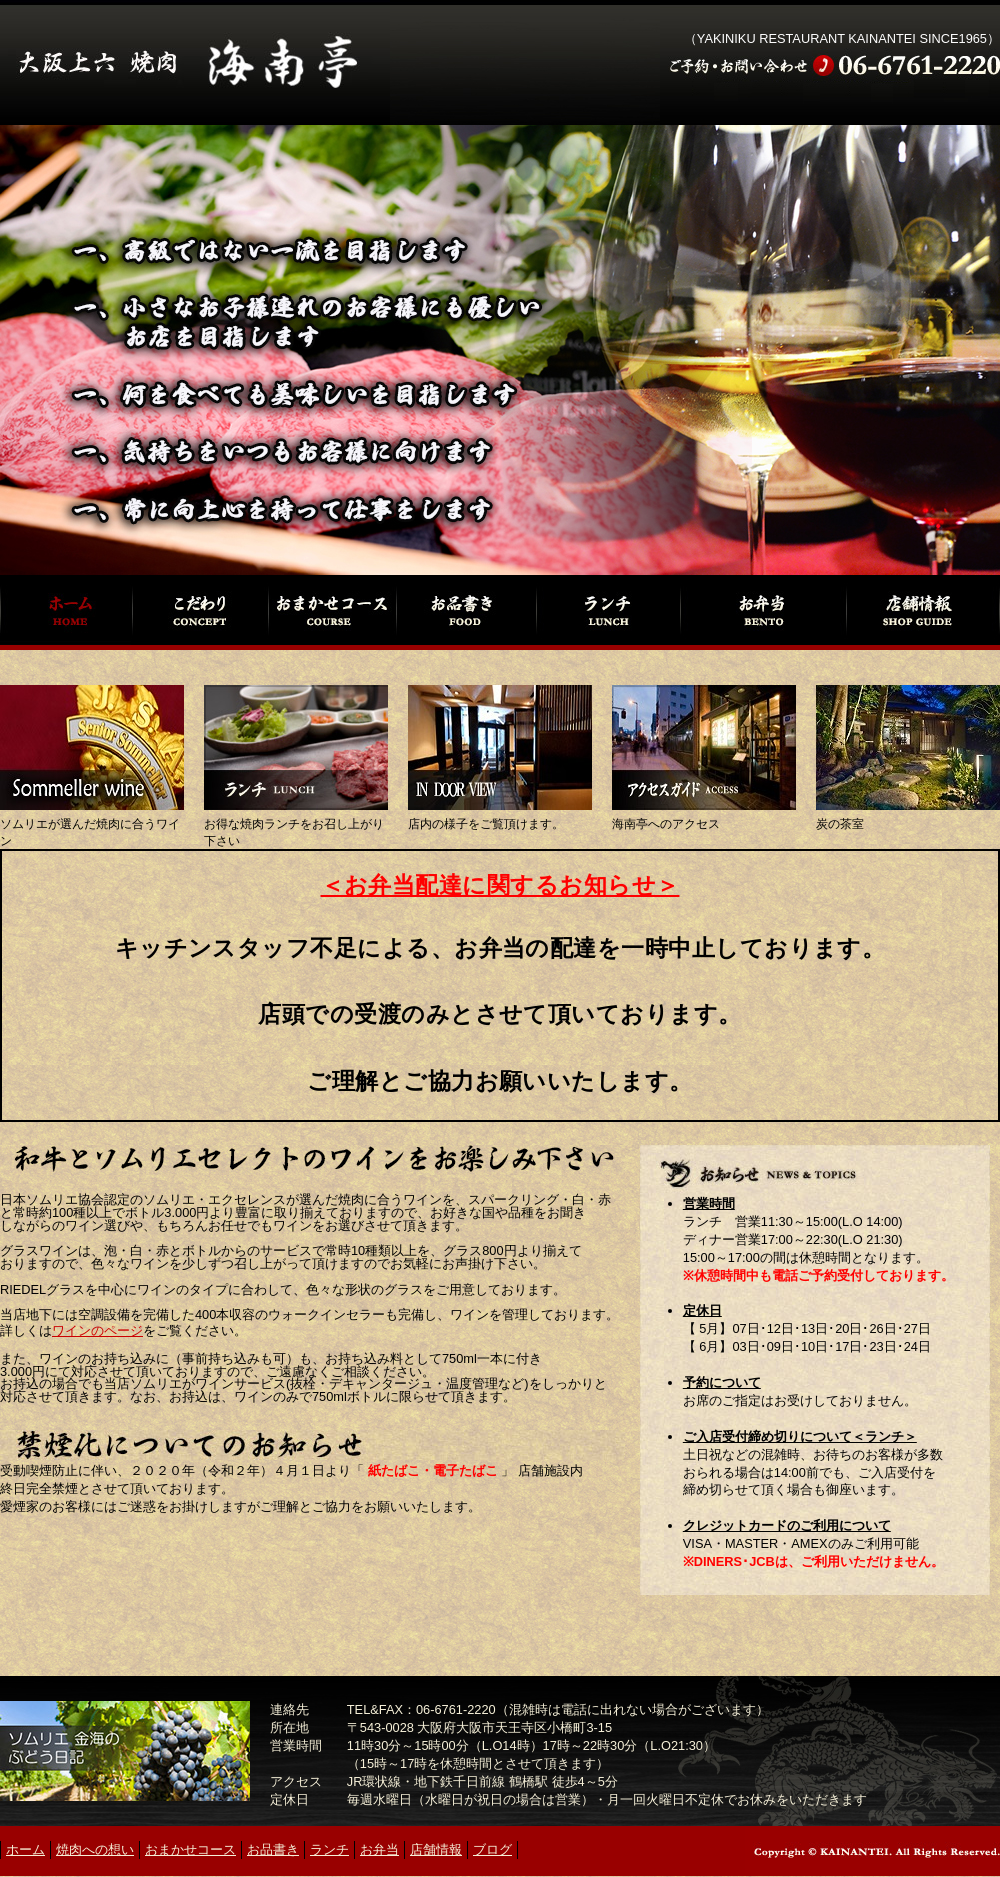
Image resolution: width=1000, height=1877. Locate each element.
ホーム (65, 610)
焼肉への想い (199, 610)
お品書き (466, 610)
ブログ (492, 1849)
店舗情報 (923, 610)
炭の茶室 (908, 747)
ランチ (607, 610)
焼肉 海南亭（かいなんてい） (195, 62)
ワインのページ (97, 1330)
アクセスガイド (704, 747)
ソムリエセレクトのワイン (92, 747)
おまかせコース (332, 610)
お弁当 (763, 610)
